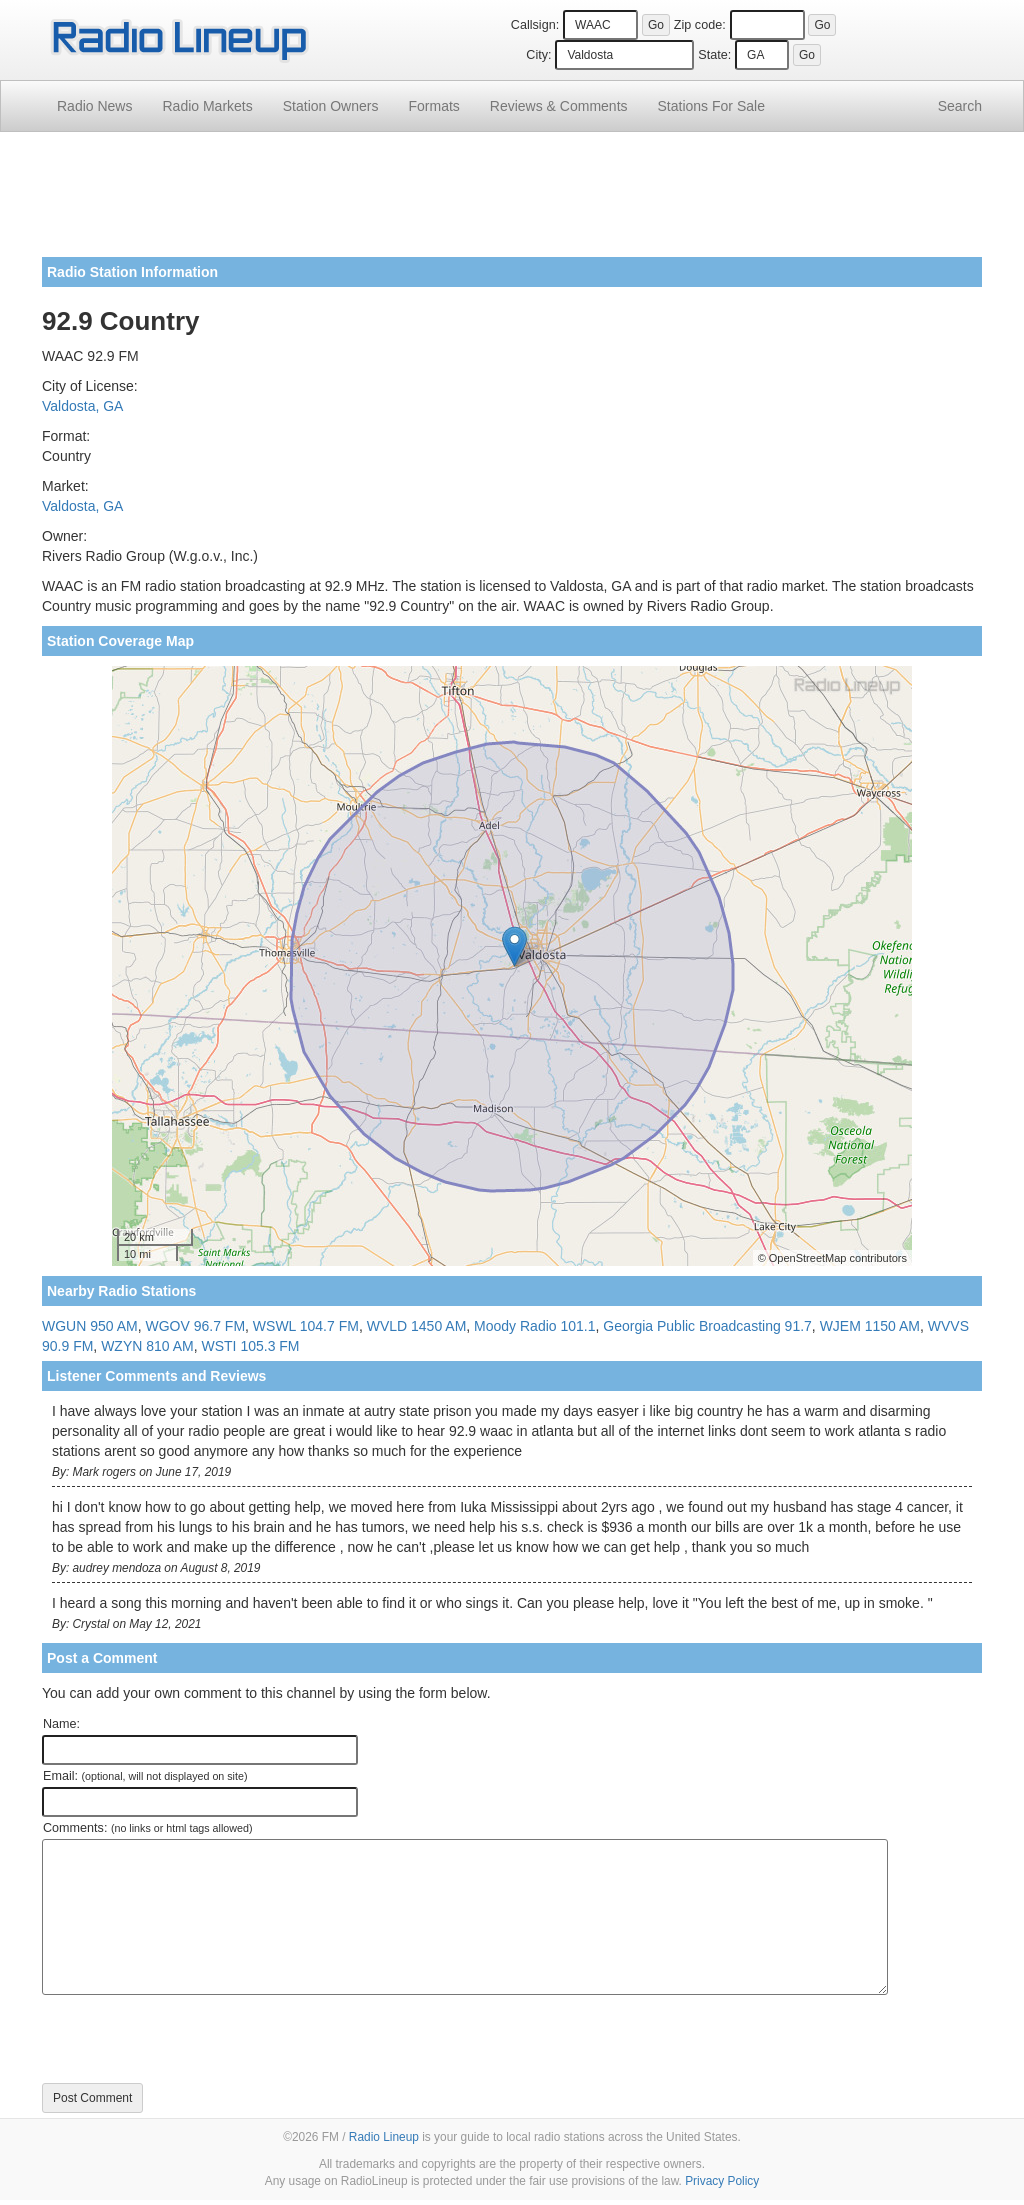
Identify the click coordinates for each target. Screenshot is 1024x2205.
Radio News (94, 106)
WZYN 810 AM (147, 1346)
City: (538, 55)
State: (714, 55)
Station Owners (331, 106)
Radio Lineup (384, 2137)
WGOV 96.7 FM (195, 1326)
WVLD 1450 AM (417, 1326)
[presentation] (194, 2039)
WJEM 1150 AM (870, 1326)
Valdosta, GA (82, 406)
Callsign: (535, 25)
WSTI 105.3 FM (251, 1346)
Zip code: (700, 25)
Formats (433, 106)
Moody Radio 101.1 (534, 1326)
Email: (145, 1776)
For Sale (711, 106)
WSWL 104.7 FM (306, 1326)
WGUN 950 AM (90, 1326)
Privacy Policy (722, 2181)
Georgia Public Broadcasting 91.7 (707, 1326)
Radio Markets (207, 106)
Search (960, 106)
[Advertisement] (512, 202)
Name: (61, 1724)
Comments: (147, 1828)
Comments (559, 106)
